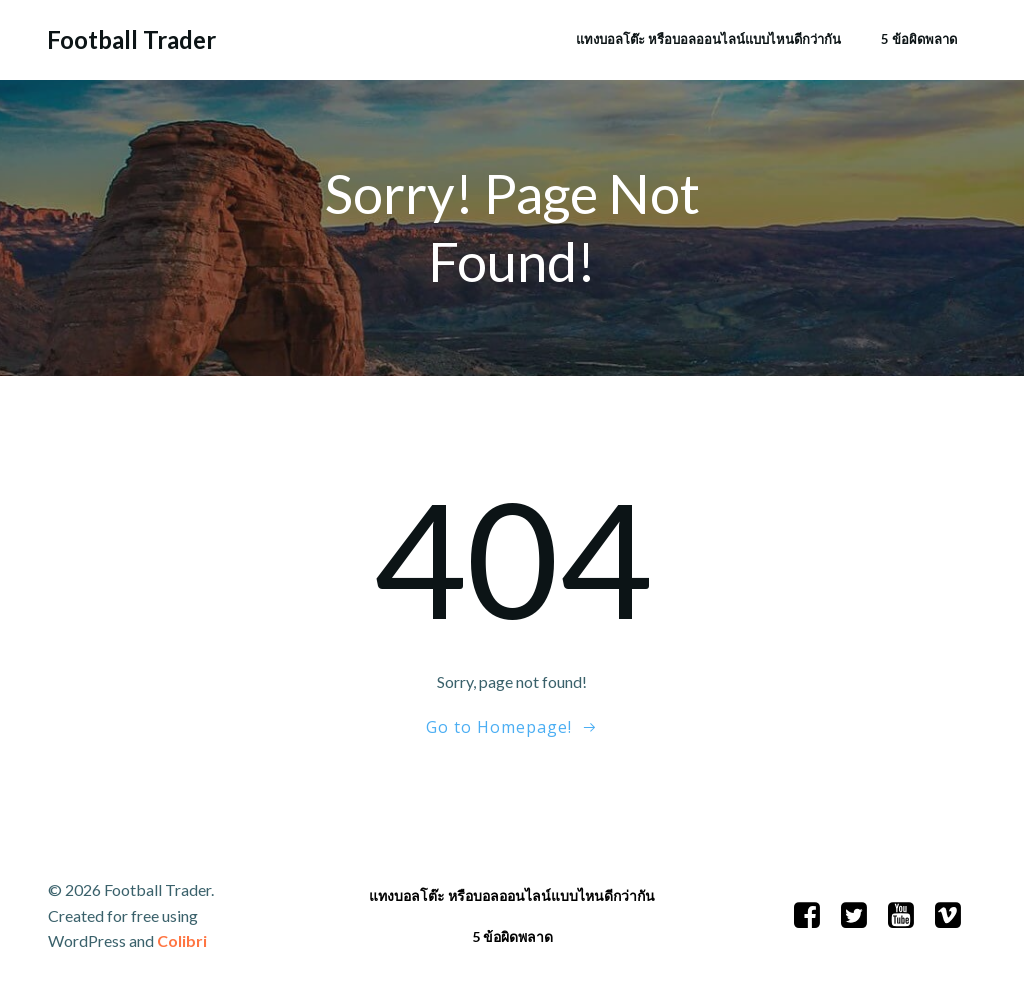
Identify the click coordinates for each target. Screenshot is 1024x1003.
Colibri (182, 940)
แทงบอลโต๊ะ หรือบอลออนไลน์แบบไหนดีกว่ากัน (708, 39)
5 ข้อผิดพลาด (919, 39)
